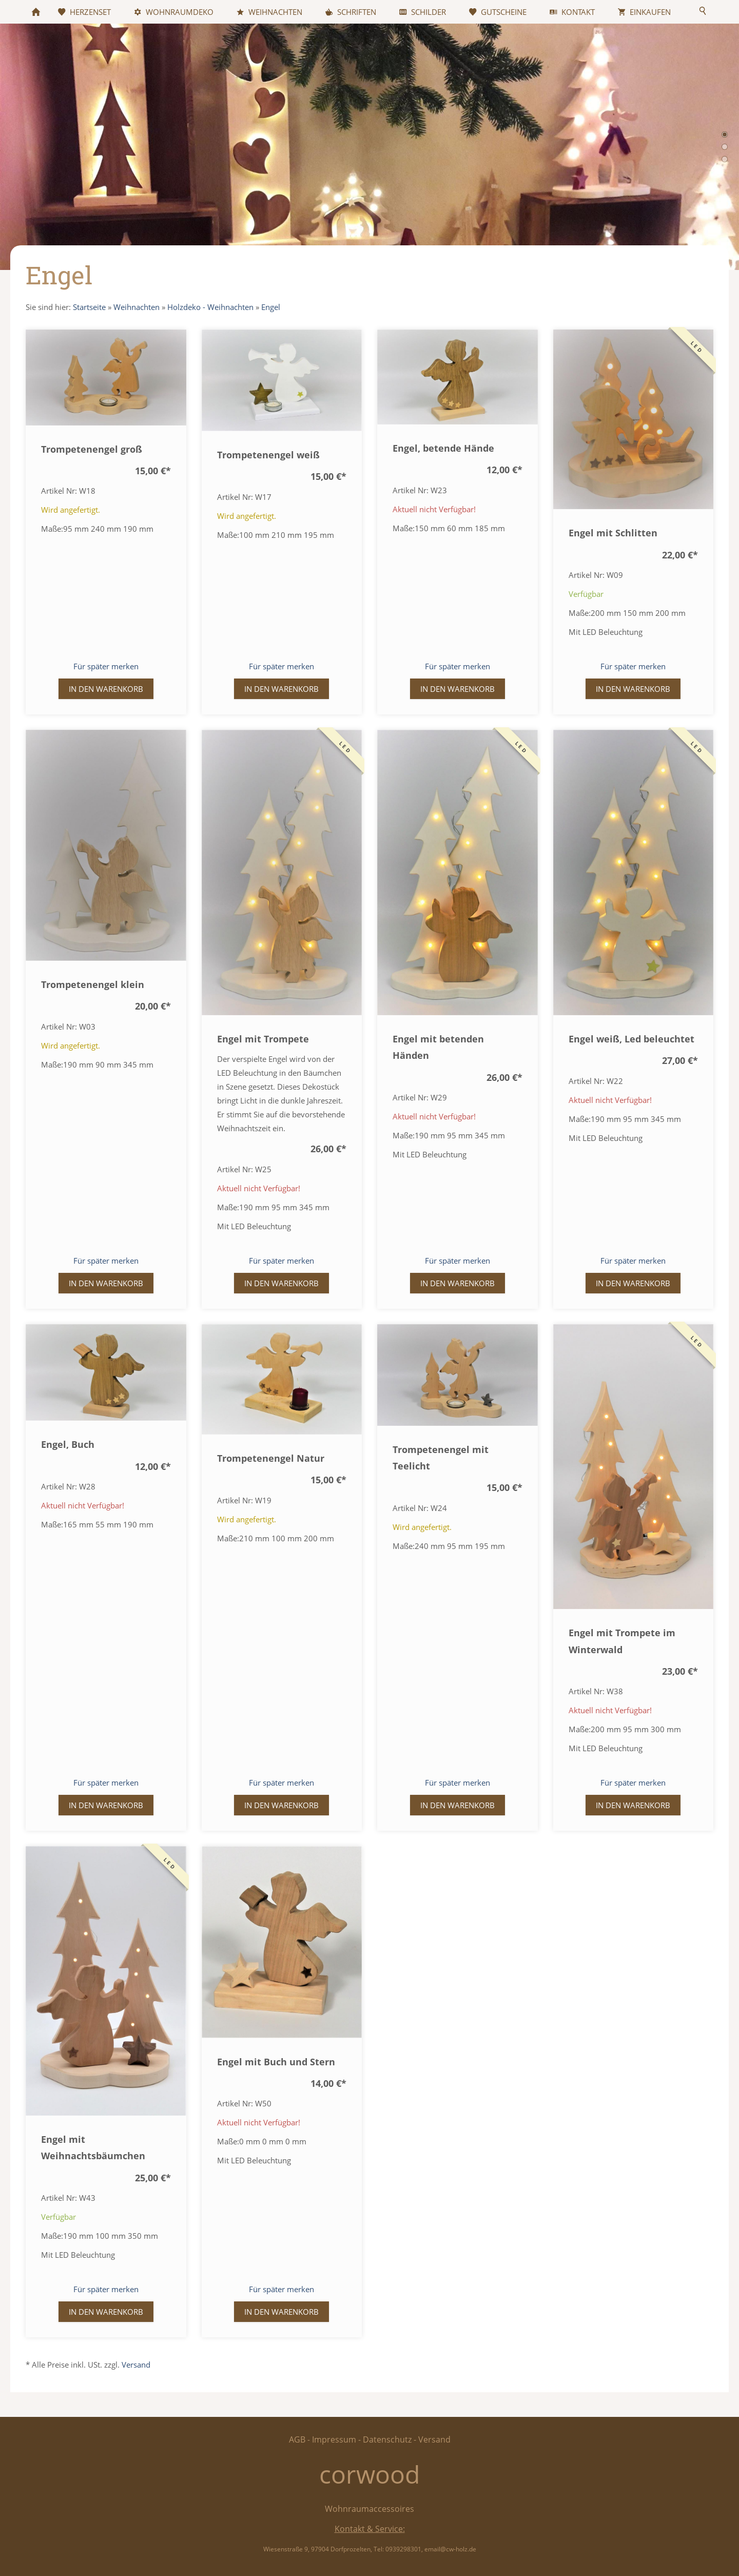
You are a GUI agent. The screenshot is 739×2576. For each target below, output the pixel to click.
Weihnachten (136, 307)
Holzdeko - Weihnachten (210, 307)
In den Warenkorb (106, 689)
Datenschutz (387, 2439)
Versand (136, 2364)
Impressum (334, 2439)
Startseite (89, 307)
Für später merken (106, 666)
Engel (270, 307)
